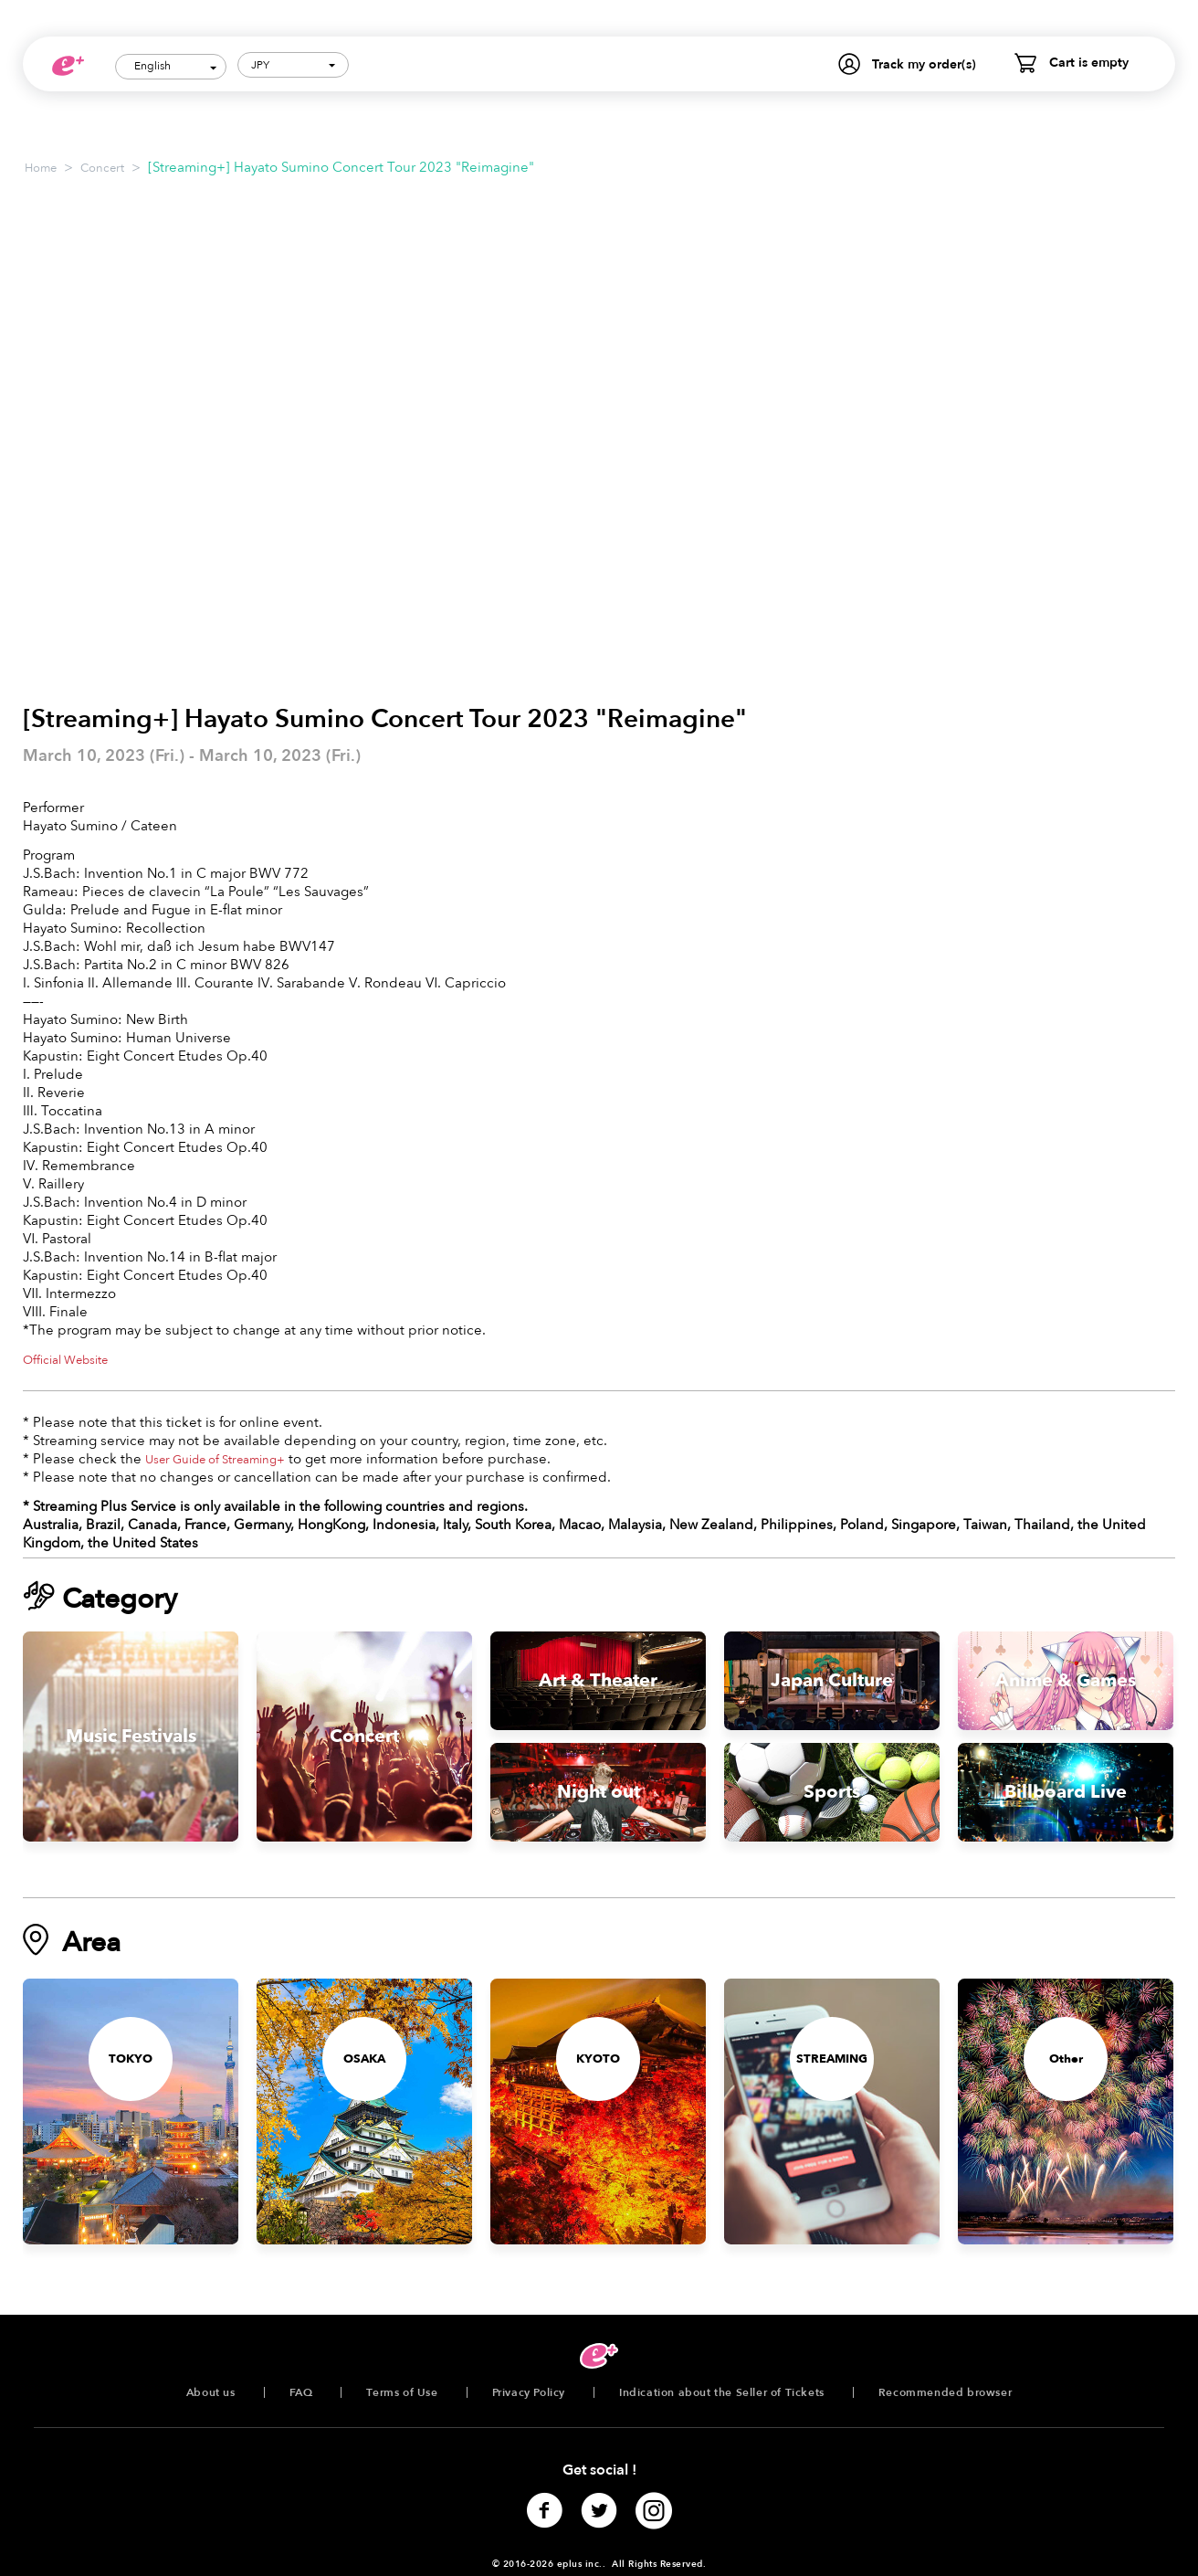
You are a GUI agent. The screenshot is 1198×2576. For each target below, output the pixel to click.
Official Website (65, 1360)
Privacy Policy (528, 2392)
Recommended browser (945, 2392)
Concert (102, 168)
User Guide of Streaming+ (215, 1460)
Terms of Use (401, 2392)
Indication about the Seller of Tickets (722, 2392)
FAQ (301, 2392)
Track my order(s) (924, 64)
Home (41, 168)
